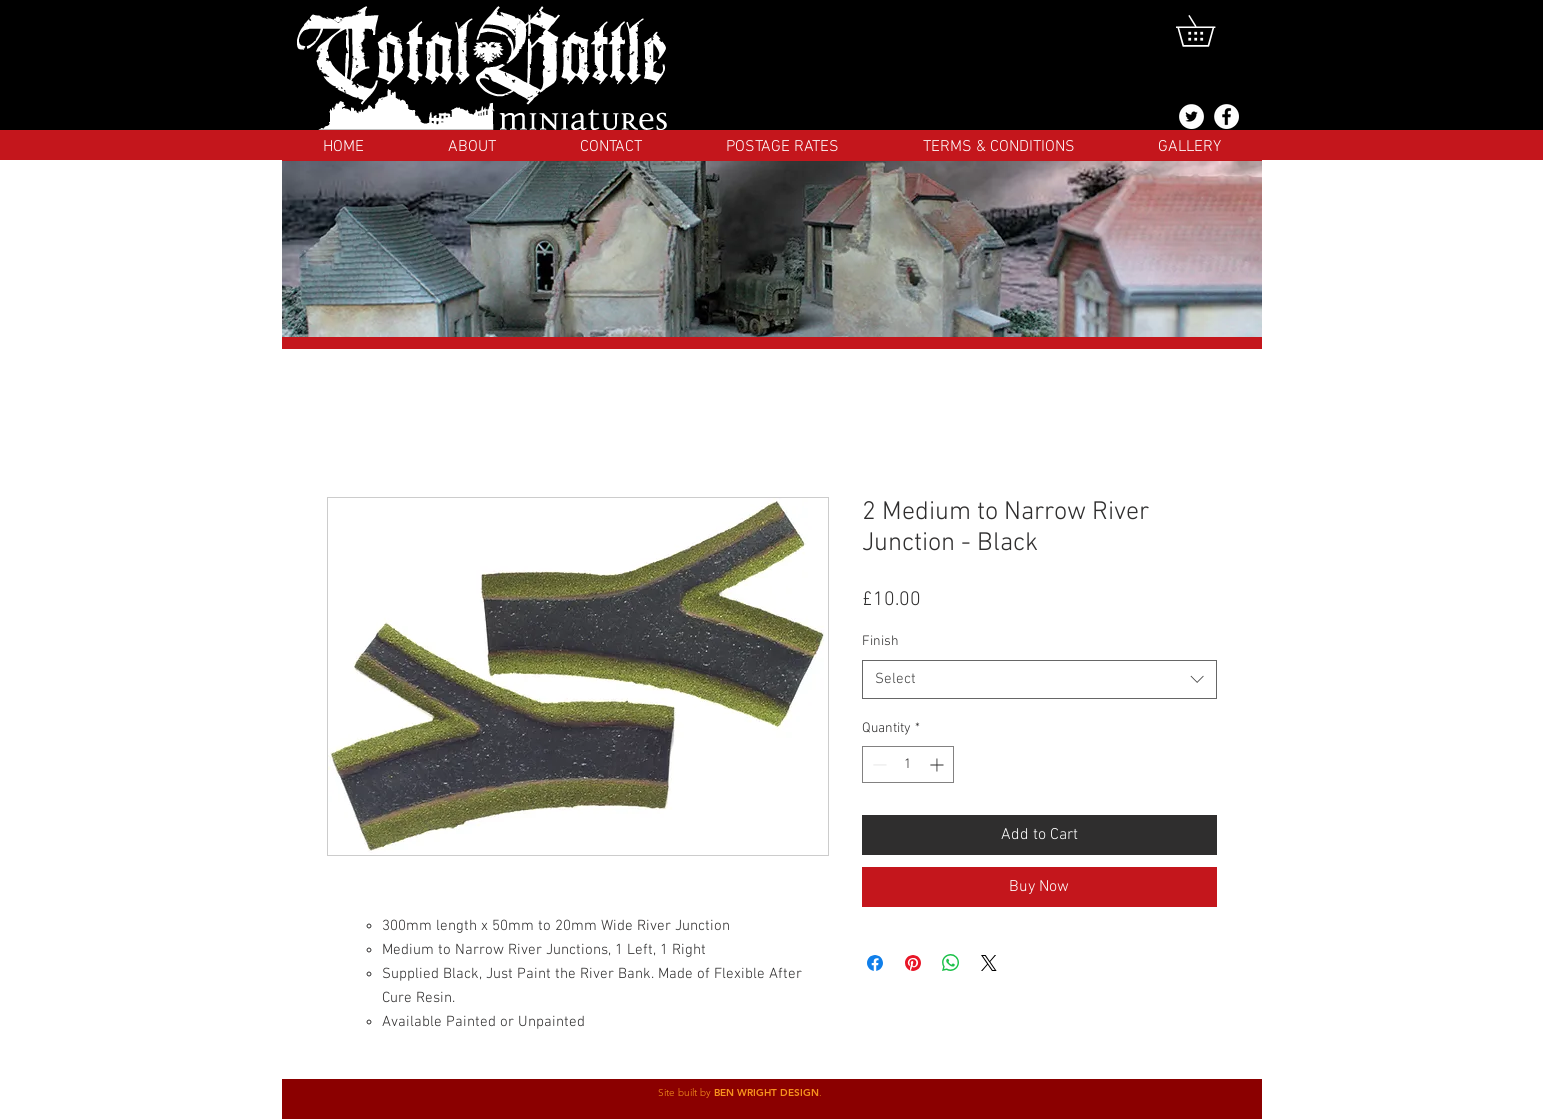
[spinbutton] (908, 764)
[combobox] (1039, 679)
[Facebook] (1226, 116)
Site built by (686, 1092)
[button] (1210, 31)
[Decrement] (877, 764)
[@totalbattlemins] (1191, 116)
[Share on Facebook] (875, 963)
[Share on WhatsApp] (951, 963)
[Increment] (938, 764)
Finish (880, 641)
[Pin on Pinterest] (913, 963)
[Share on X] (989, 963)
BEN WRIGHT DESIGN (766, 1092)
